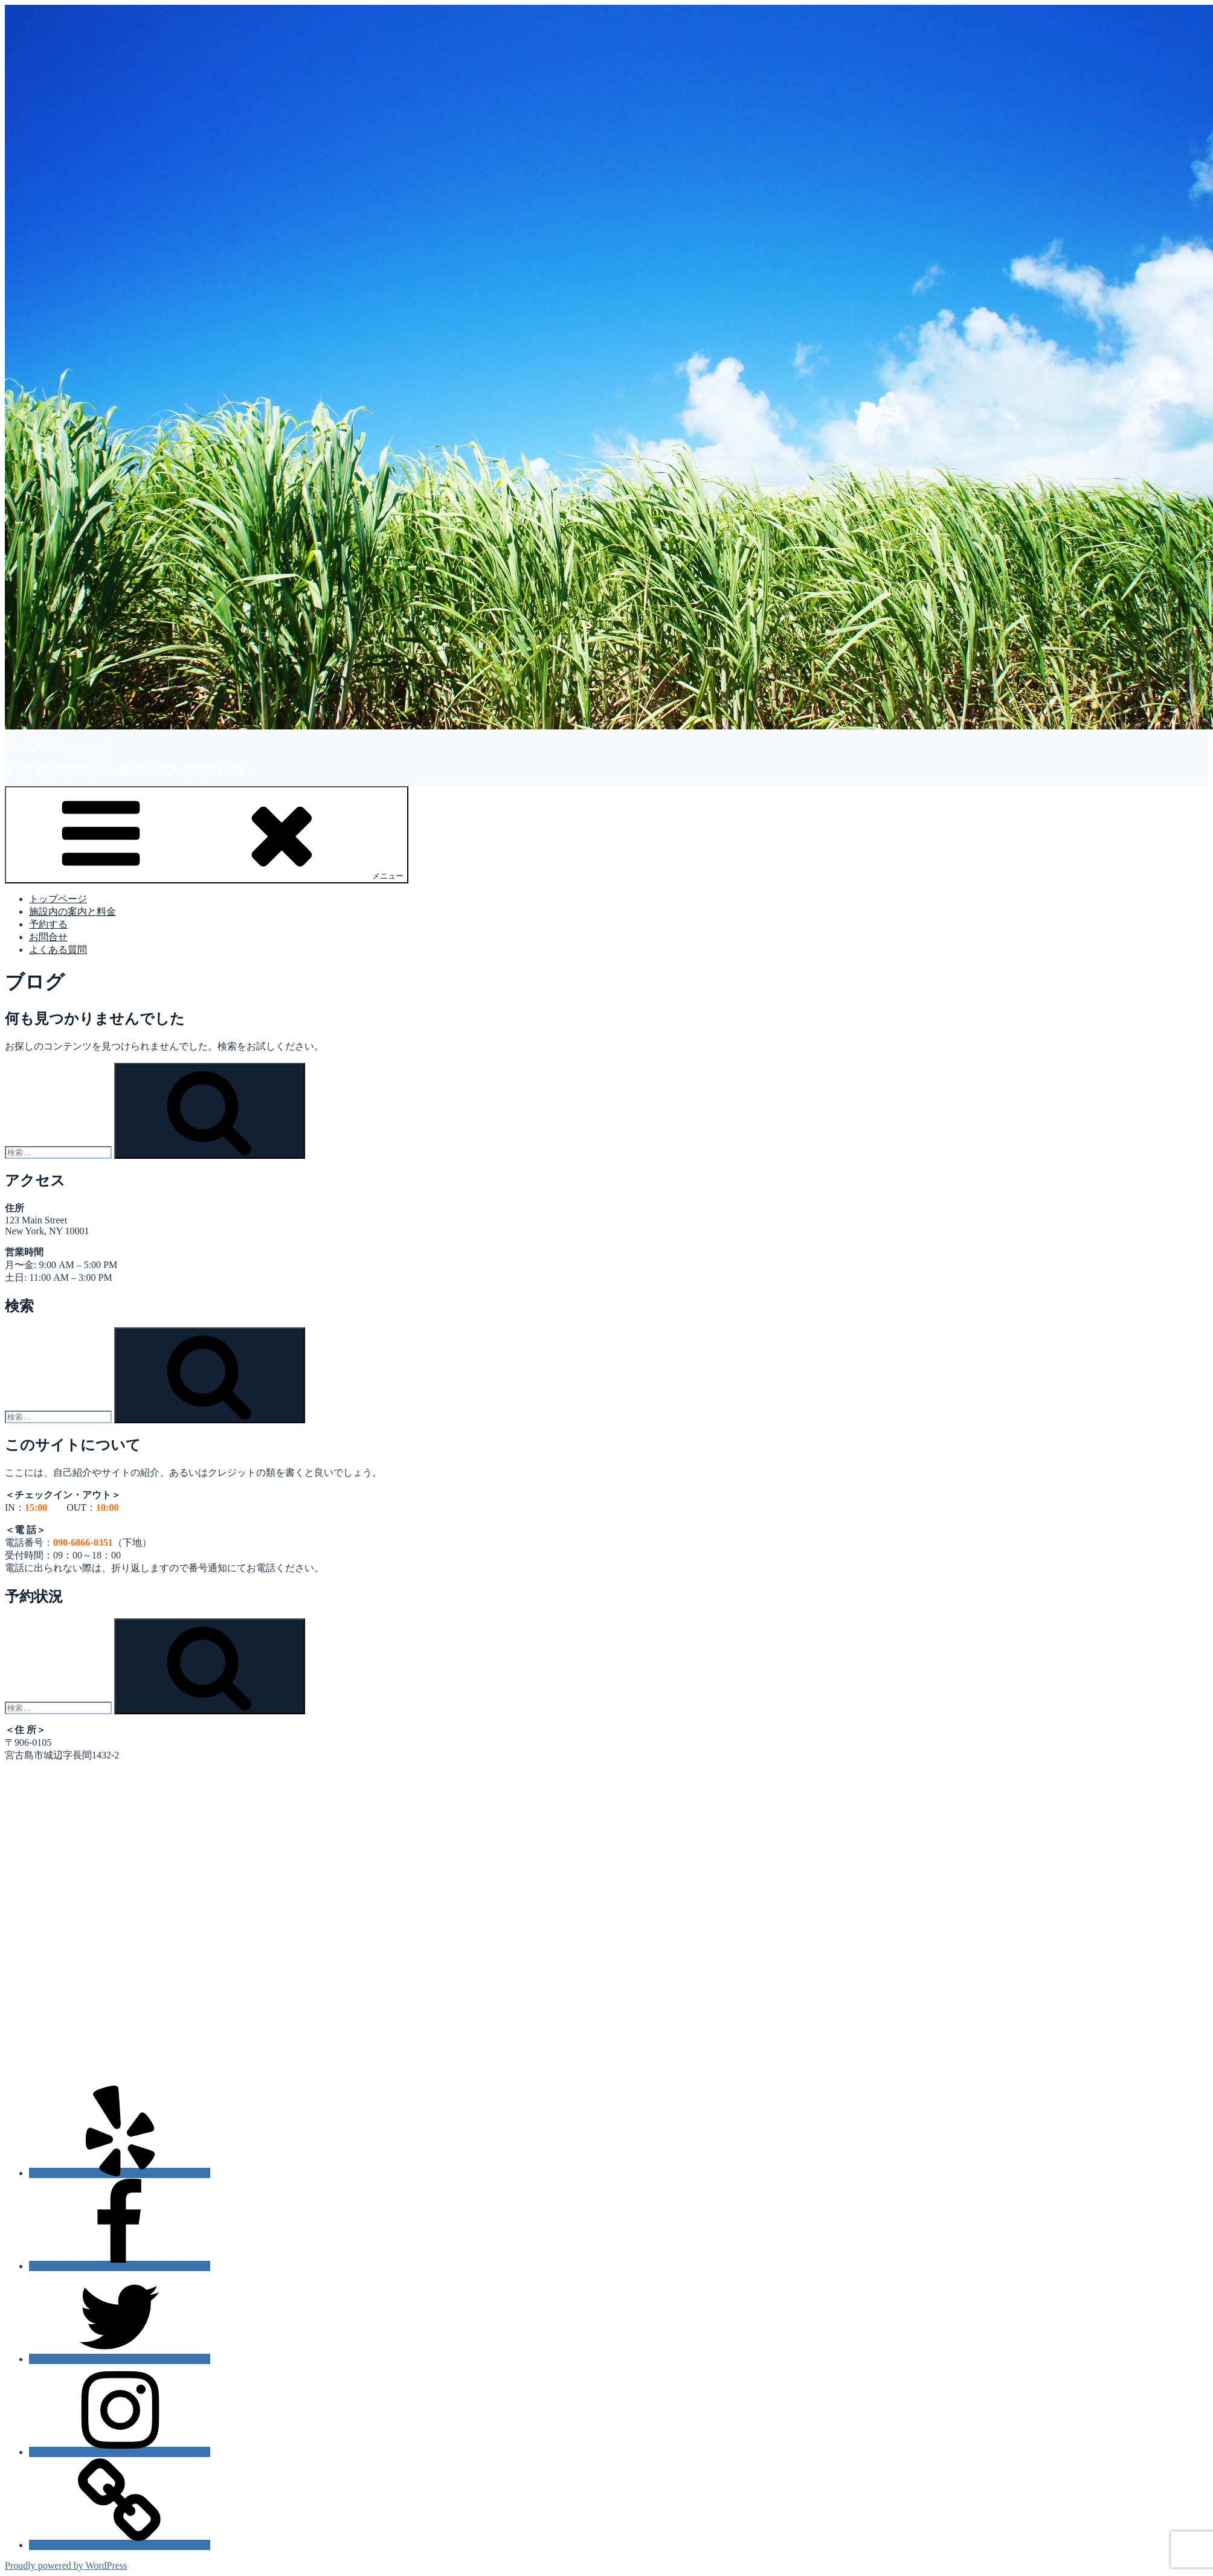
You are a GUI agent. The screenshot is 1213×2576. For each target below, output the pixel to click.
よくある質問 (58, 949)
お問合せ (48, 937)
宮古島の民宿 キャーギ (58, 747)
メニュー (207, 834)
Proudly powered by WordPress (66, 2565)
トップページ (58, 899)
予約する (48, 924)
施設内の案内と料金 (72, 911)
